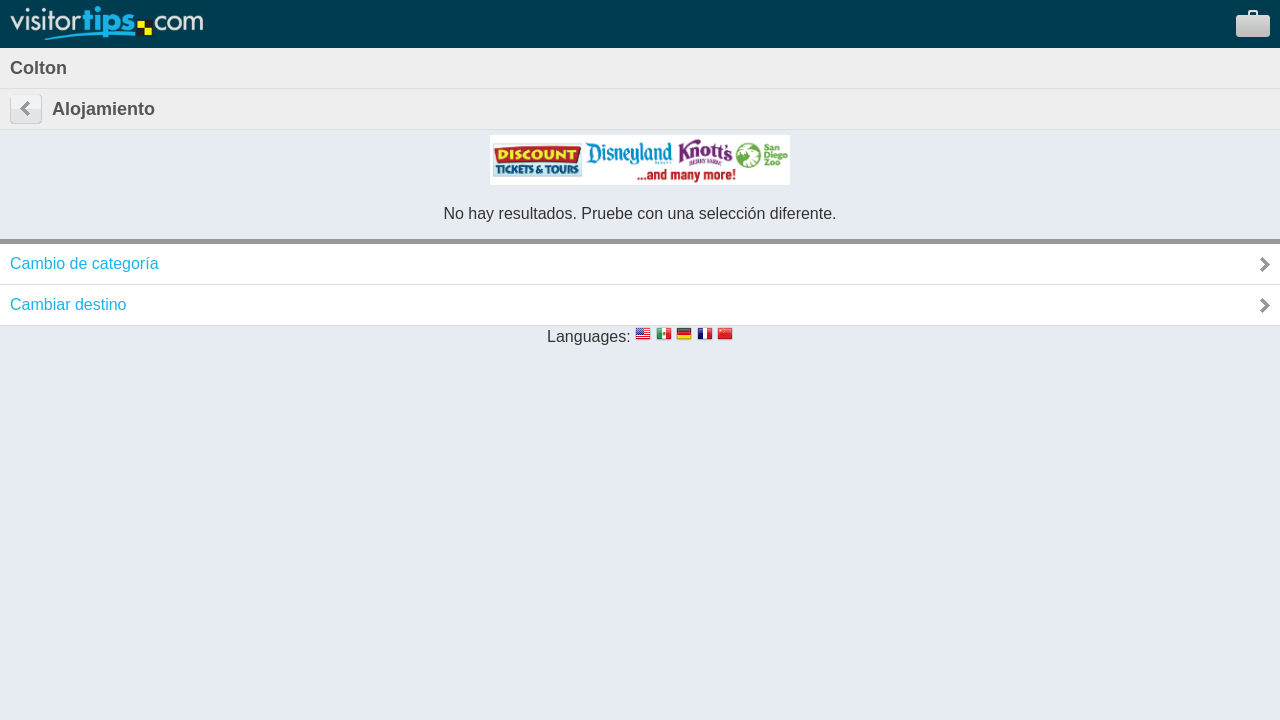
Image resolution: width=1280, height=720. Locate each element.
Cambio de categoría (84, 263)
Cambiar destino (68, 304)
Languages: (589, 336)
